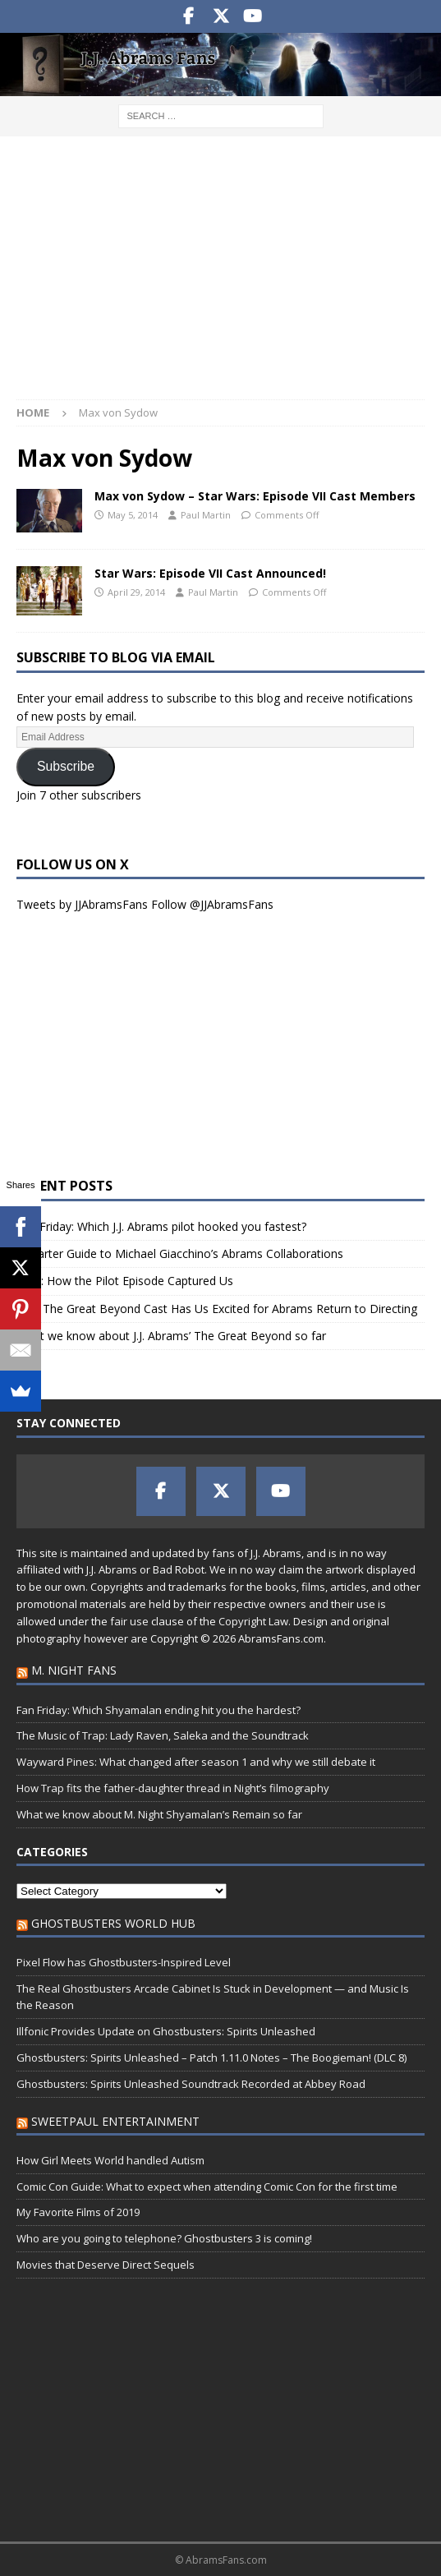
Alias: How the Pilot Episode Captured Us (124, 1280)
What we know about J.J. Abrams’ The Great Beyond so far (171, 1335)
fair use (129, 1621)
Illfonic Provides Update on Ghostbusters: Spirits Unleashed (165, 2031)
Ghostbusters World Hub (113, 1923)
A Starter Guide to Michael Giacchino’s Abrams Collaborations (179, 1253)
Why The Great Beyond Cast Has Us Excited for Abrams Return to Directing (216, 1308)
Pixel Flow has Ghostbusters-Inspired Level (123, 1962)
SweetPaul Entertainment (115, 2121)
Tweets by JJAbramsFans (82, 904)
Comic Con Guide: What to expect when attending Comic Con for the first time (206, 2186)
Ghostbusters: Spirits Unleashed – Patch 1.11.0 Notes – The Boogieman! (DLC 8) (211, 2057)
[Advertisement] (220, 276)
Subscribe (65, 766)
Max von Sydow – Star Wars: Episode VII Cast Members (255, 496)
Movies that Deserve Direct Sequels (105, 2264)
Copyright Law (253, 1621)
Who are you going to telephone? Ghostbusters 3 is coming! (164, 2238)
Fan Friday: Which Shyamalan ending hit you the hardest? (158, 1710)
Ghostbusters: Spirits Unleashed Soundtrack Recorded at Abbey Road (190, 2083)
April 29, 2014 (136, 592)
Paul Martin (206, 515)
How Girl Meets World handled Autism (110, 2160)
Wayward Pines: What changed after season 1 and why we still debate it (195, 1761)
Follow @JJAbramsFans (212, 904)
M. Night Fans (74, 1670)
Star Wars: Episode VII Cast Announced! (210, 573)
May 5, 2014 (133, 515)
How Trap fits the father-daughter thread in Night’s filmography (172, 1788)
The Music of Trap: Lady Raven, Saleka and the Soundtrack (162, 1735)
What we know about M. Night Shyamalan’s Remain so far (159, 1814)
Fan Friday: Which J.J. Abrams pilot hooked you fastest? (161, 1226)
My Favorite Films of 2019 (78, 2212)
